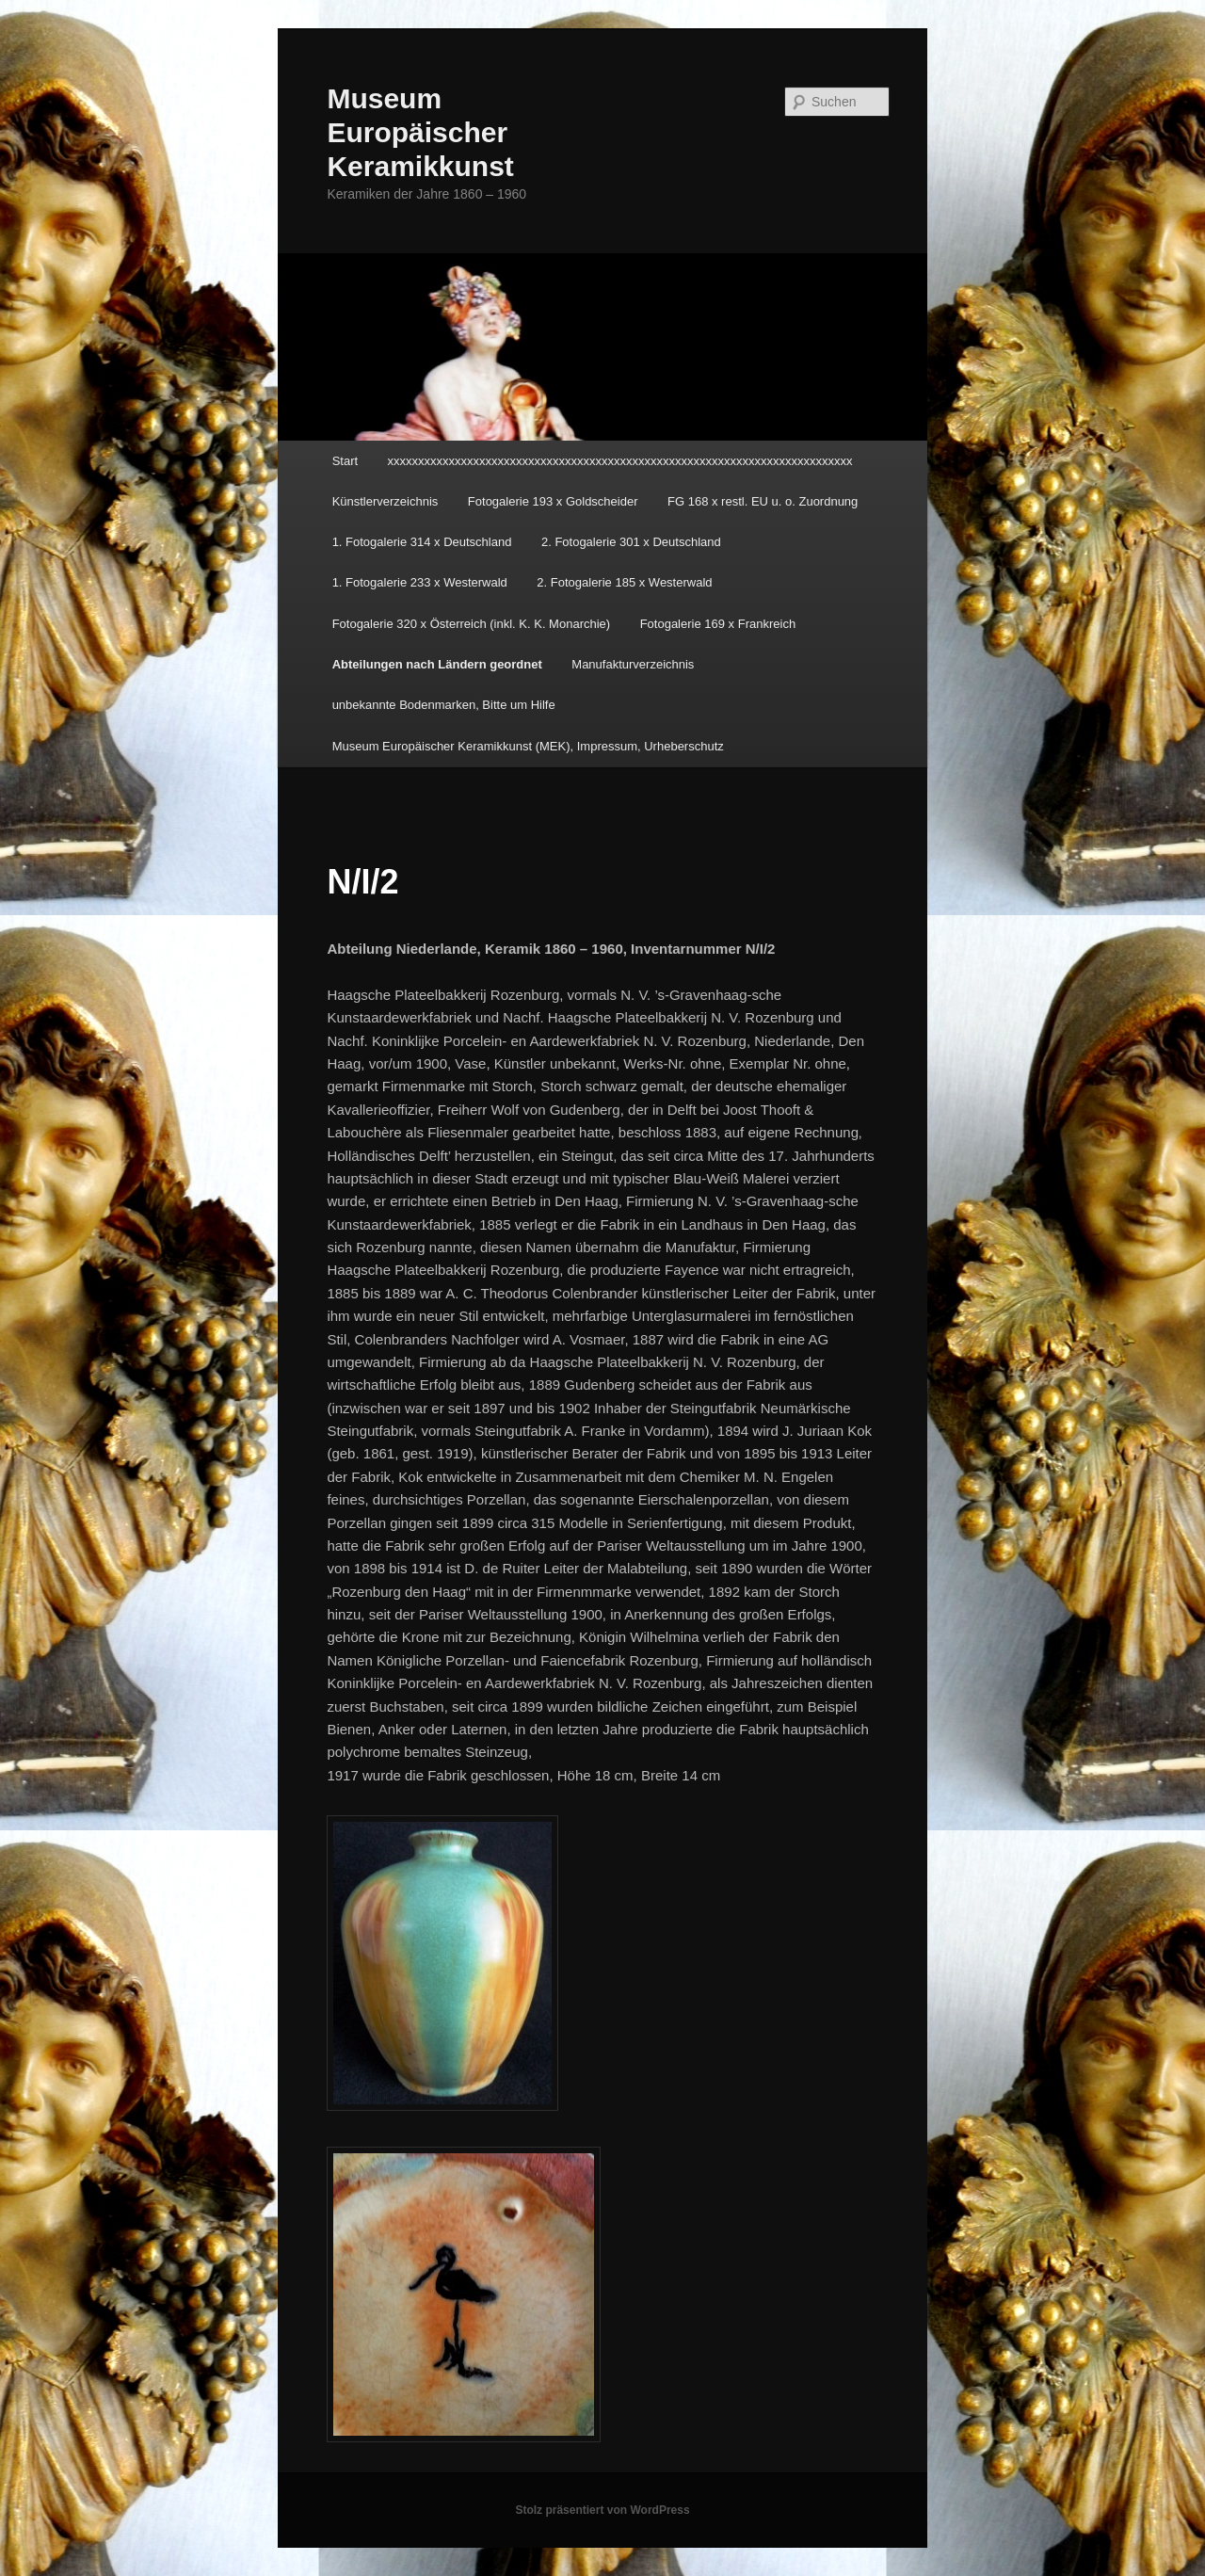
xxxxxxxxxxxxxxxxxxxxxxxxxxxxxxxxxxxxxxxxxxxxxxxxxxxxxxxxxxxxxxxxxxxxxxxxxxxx (620, 461)
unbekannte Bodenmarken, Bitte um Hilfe (443, 705)
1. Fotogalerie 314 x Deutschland (422, 542)
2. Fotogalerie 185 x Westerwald (624, 582)
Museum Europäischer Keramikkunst (420, 132)
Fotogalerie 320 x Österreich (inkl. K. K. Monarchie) (471, 624)
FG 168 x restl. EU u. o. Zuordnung (762, 501)
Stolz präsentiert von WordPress (602, 2510)
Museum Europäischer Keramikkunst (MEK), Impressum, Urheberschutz (528, 746)
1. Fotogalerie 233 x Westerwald (419, 582)
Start (345, 461)
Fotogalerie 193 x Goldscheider (553, 501)
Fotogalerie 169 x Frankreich (717, 624)
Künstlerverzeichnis (385, 501)
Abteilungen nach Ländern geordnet (437, 664)
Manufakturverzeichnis (632, 664)
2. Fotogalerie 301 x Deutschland (631, 542)
